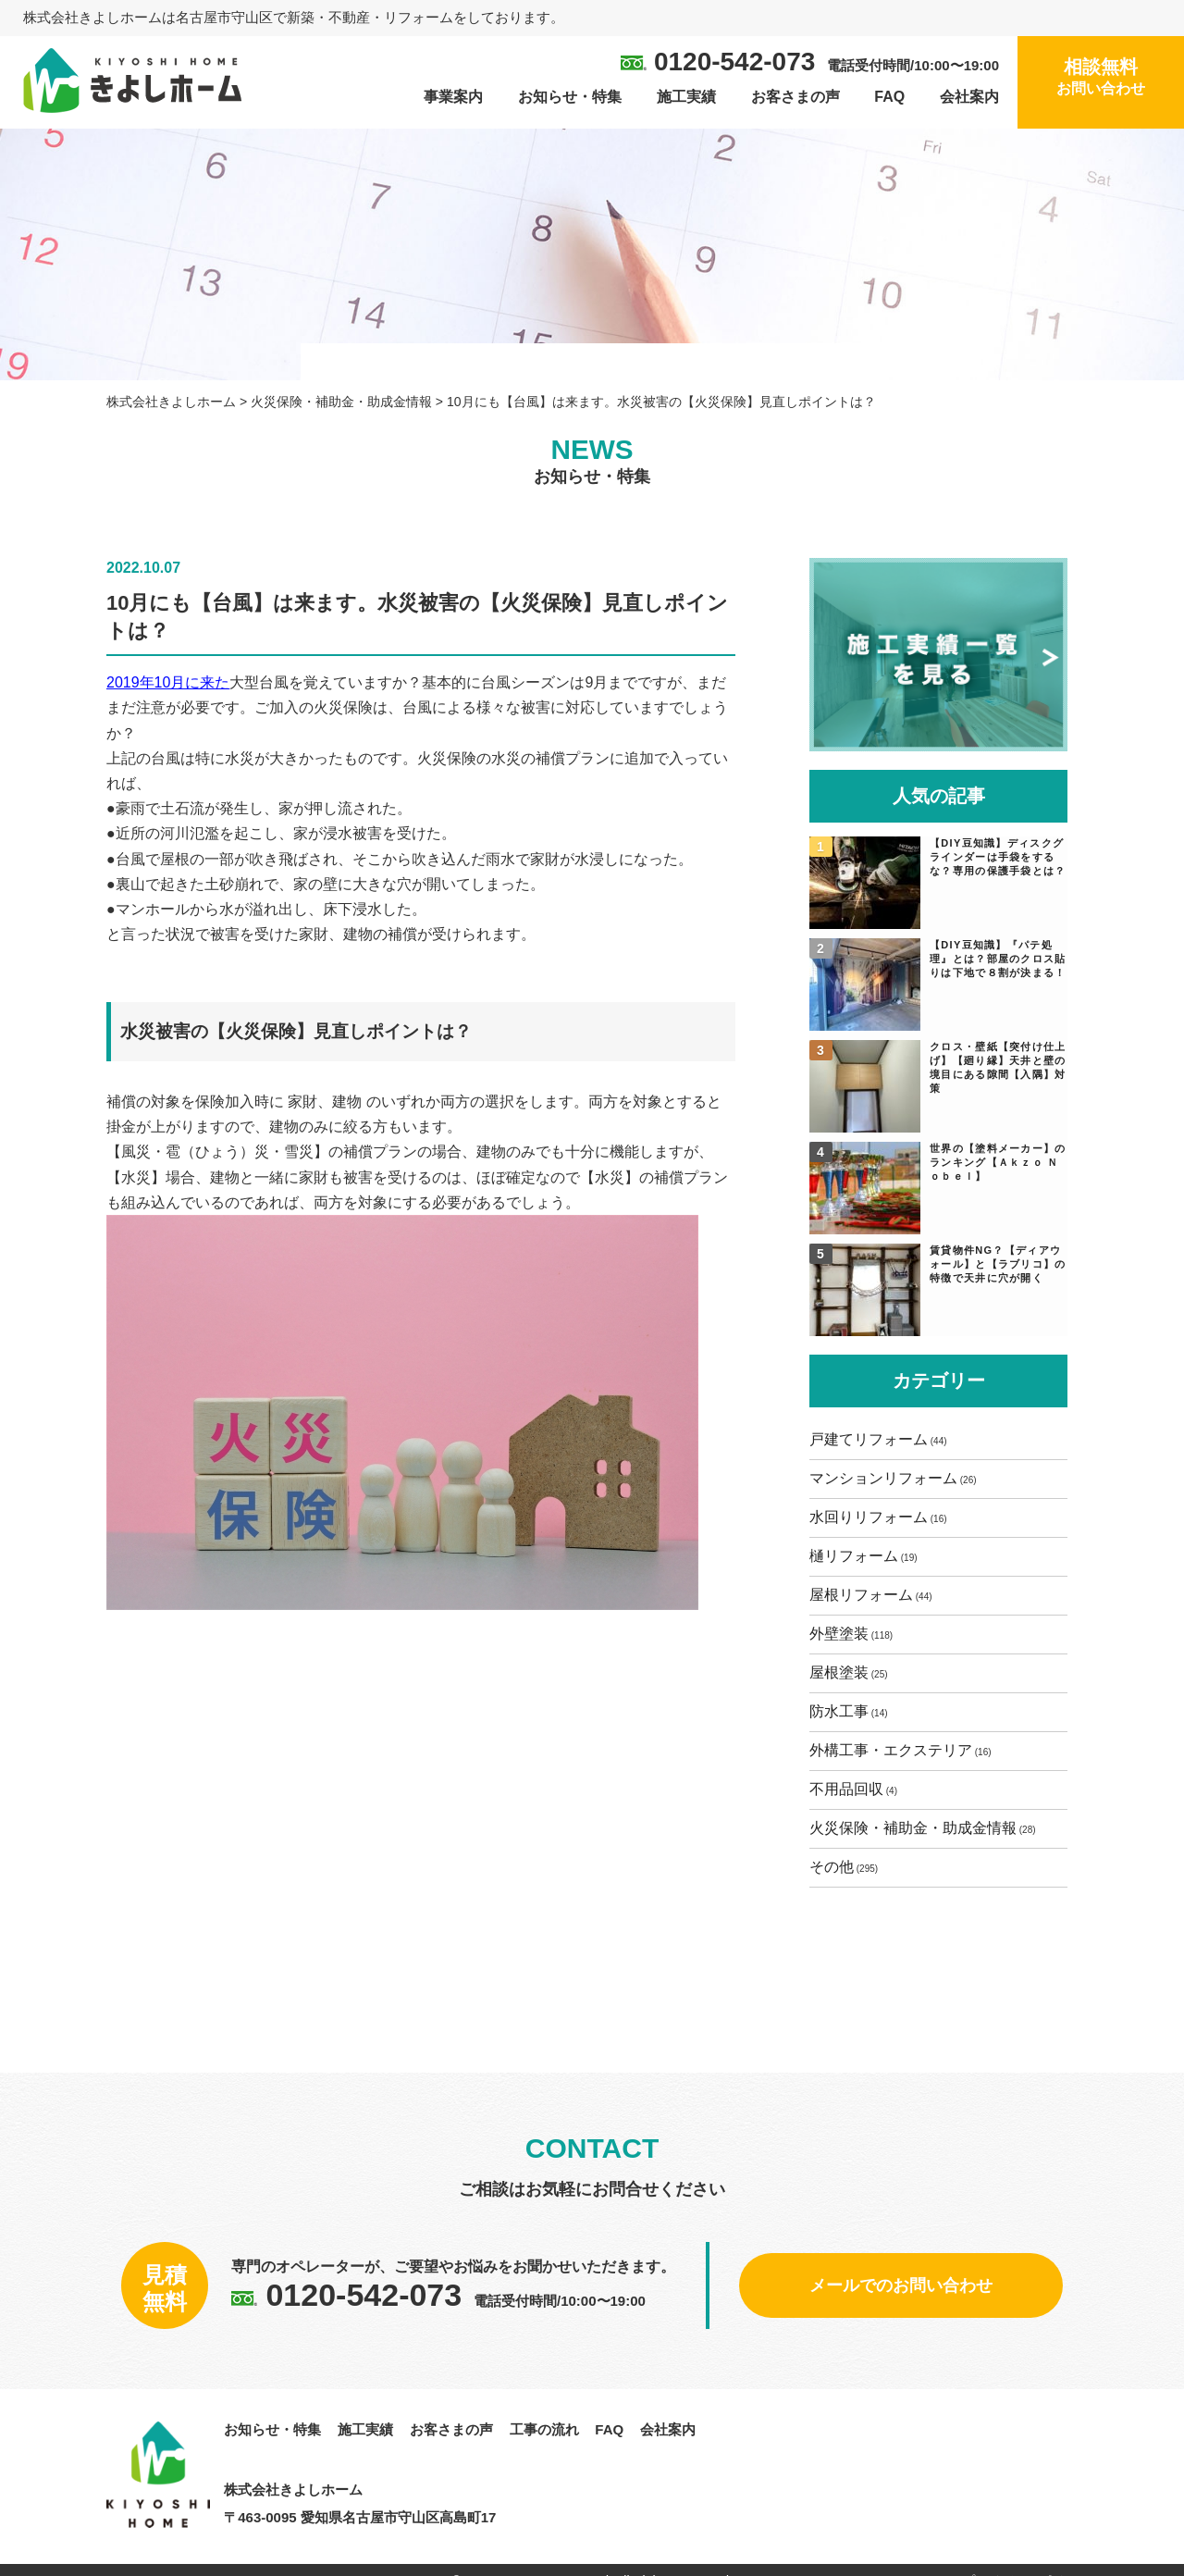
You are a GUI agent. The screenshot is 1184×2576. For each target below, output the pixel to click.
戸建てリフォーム (873, 1438)
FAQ (889, 97)
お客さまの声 (795, 97)
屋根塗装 (843, 1671)
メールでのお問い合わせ (901, 2282)
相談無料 (1101, 77)
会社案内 (969, 97)
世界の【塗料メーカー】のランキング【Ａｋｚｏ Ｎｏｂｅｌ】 (996, 1161)
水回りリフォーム (873, 1516)
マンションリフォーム (888, 1477)
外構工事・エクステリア (895, 1749)
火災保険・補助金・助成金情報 (917, 1827)
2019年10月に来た (167, 687)
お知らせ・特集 (570, 97)
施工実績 (686, 97)
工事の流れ (544, 2426)
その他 (836, 1866)
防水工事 (843, 1710)
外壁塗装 (843, 1633)
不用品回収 (851, 1788)
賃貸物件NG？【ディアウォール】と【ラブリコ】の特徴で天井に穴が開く (1000, 1263)
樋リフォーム (858, 1555)
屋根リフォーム (866, 1594)
